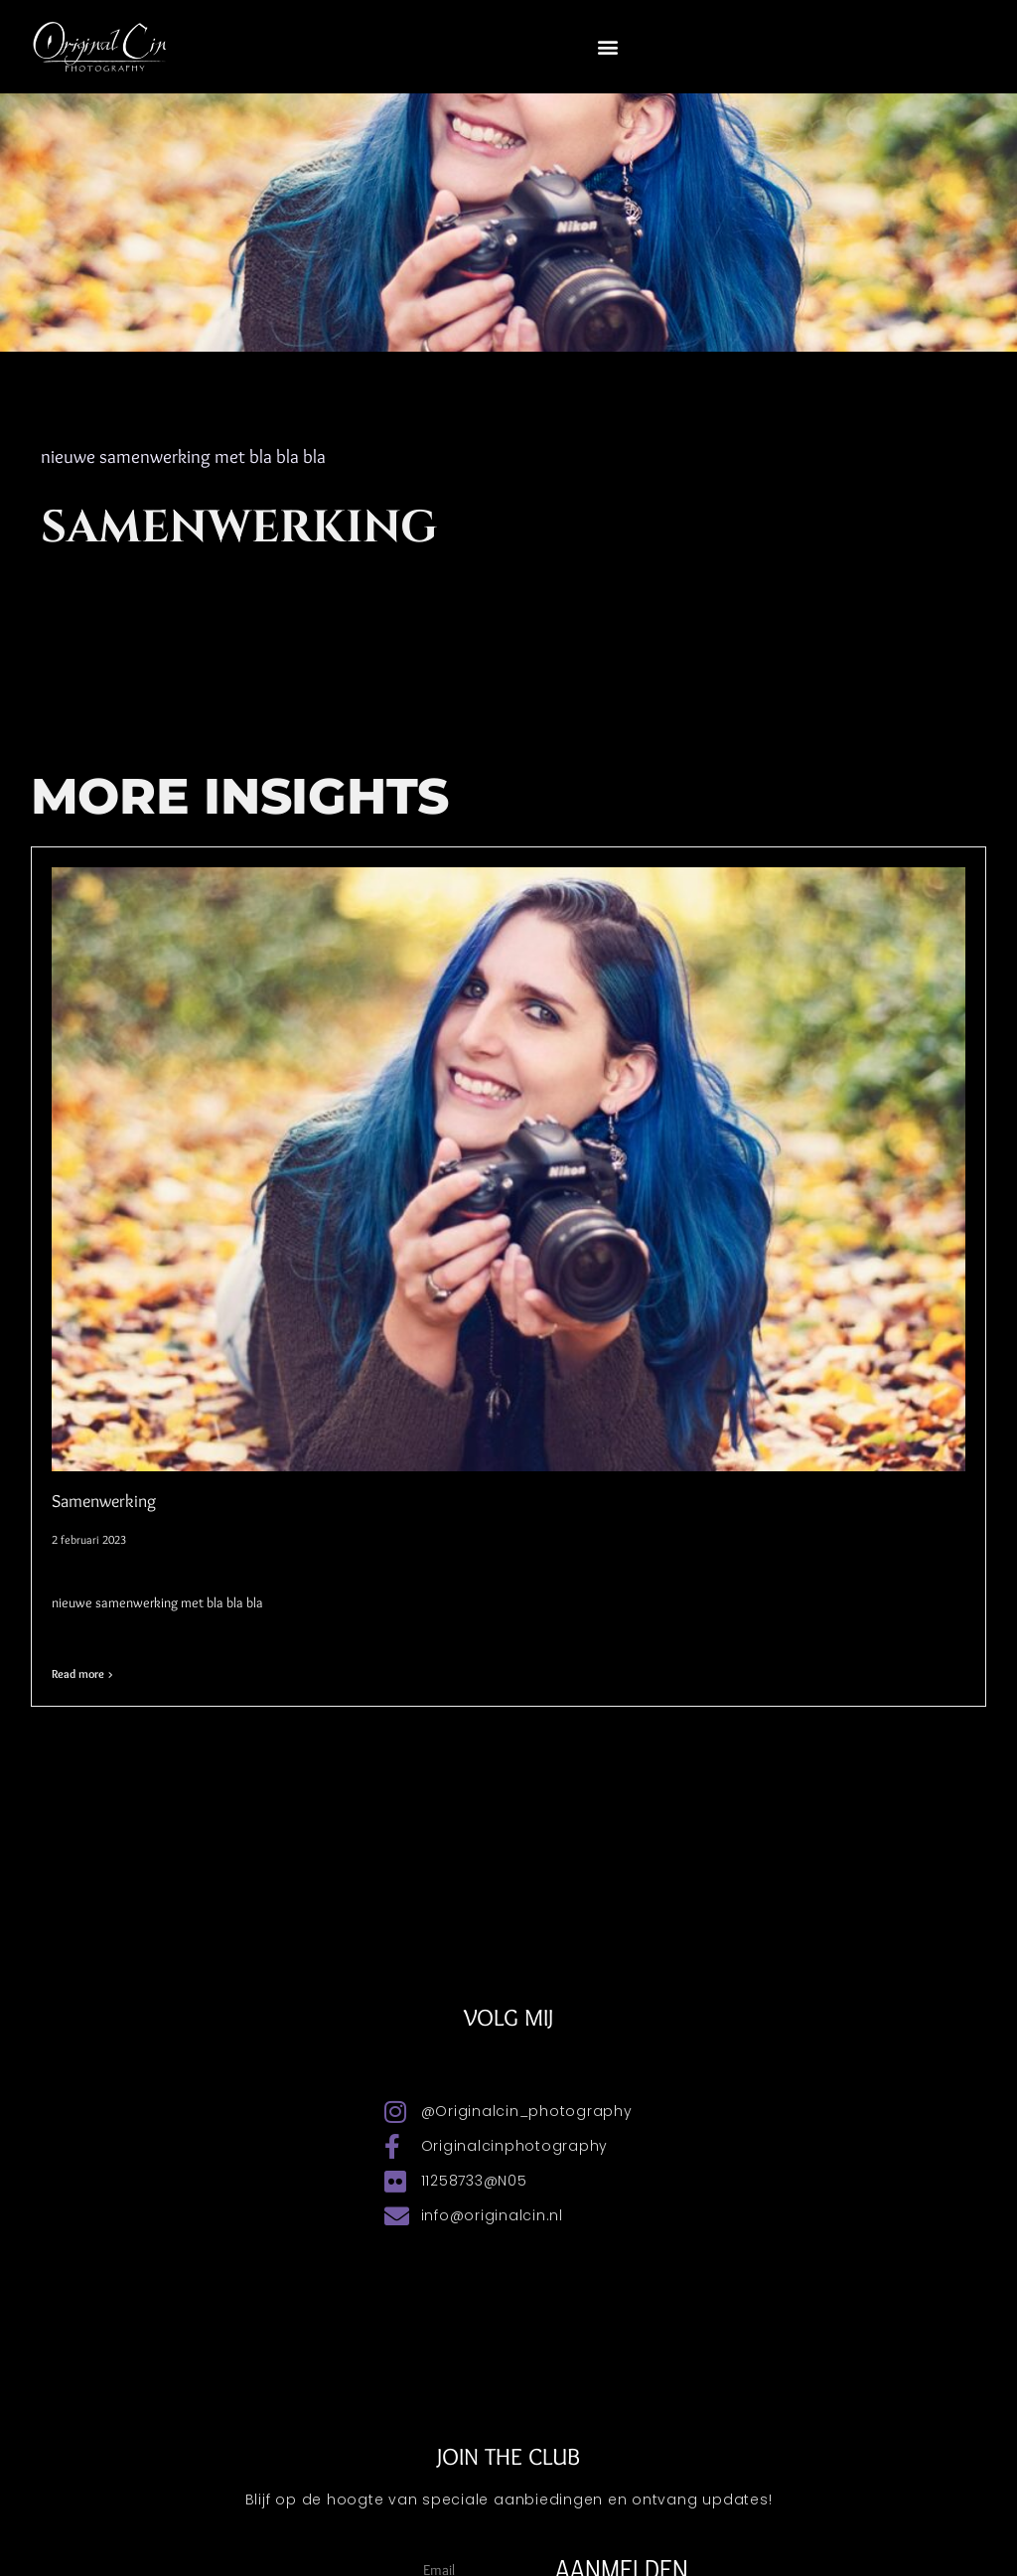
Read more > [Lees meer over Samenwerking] (82, 1673)
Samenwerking (104, 1501)
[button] (608, 46)
